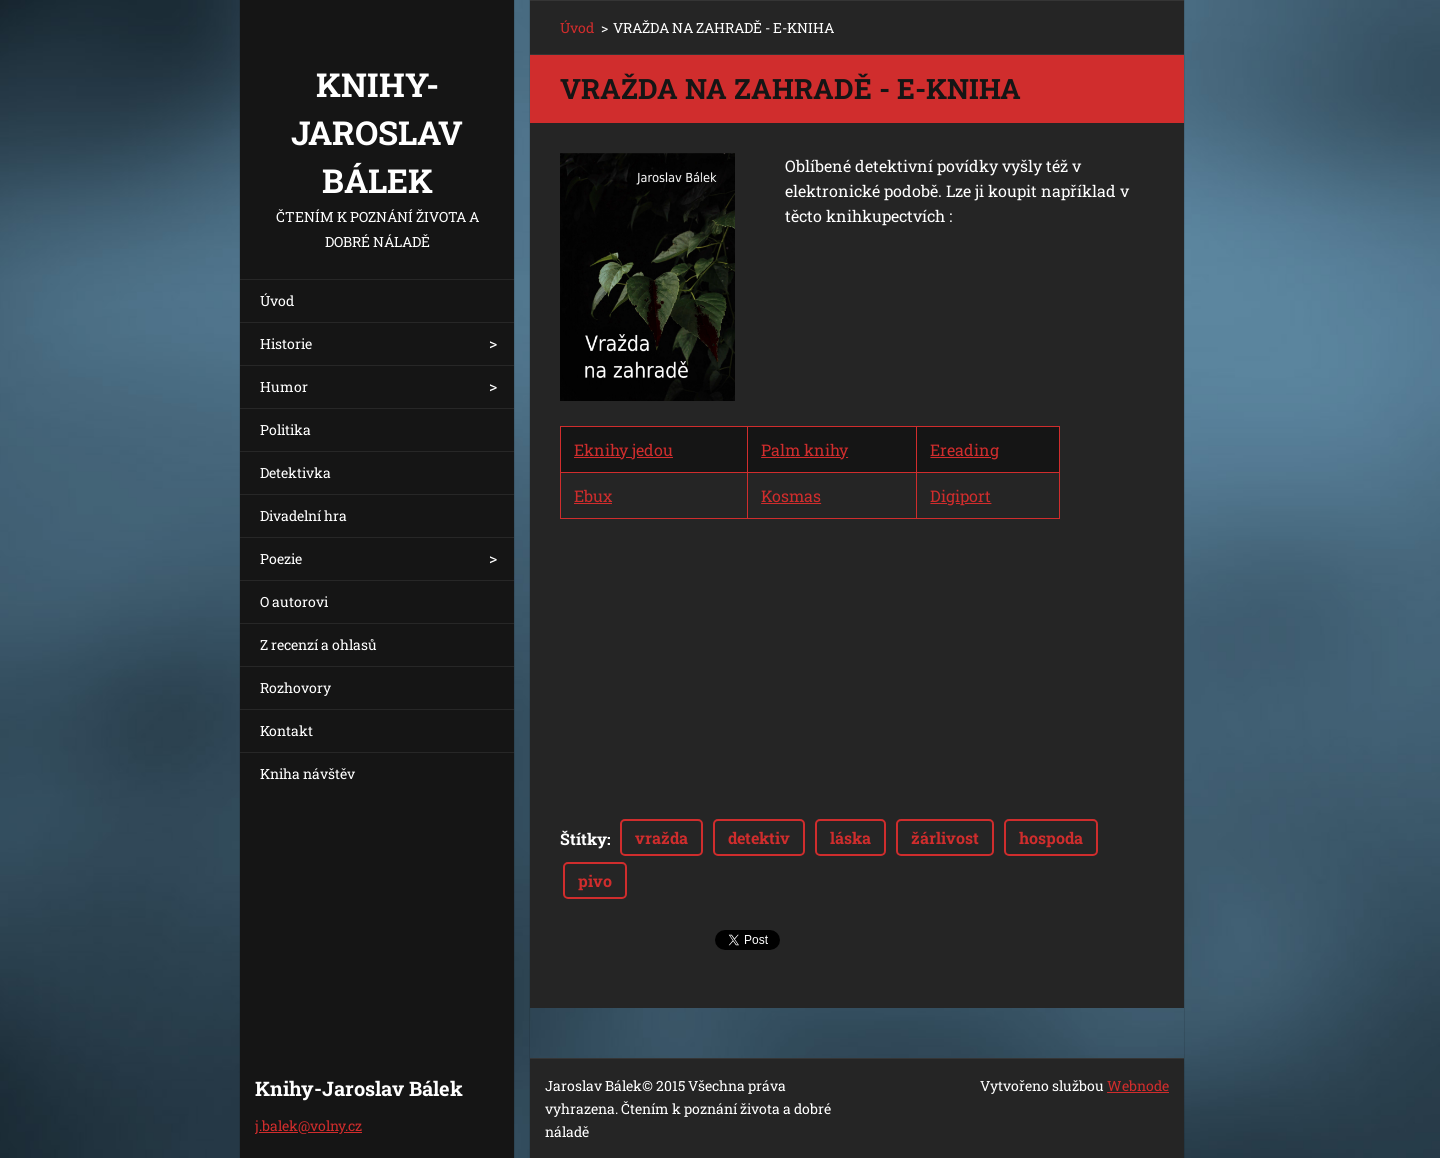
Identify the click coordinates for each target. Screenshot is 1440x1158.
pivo (595, 880)
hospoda (1051, 837)
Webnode (1138, 1085)
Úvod (277, 300)
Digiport (960, 495)
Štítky (583, 838)
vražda (661, 837)
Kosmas (791, 495)
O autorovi (294, 601)
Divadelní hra (303, 515)
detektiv (759, 837)
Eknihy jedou (623, 449)
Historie (286, 343)
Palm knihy (804, 449)
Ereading (964, 449)
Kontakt (286, 730)
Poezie (281, 558)
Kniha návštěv (307, 773)
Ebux (593, 495)
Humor (284, 386)
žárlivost (945, 837)
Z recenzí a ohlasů (318, 644)
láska (850, 837)
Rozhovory (295, 687)
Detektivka (295, 472)
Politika (285, 429)
